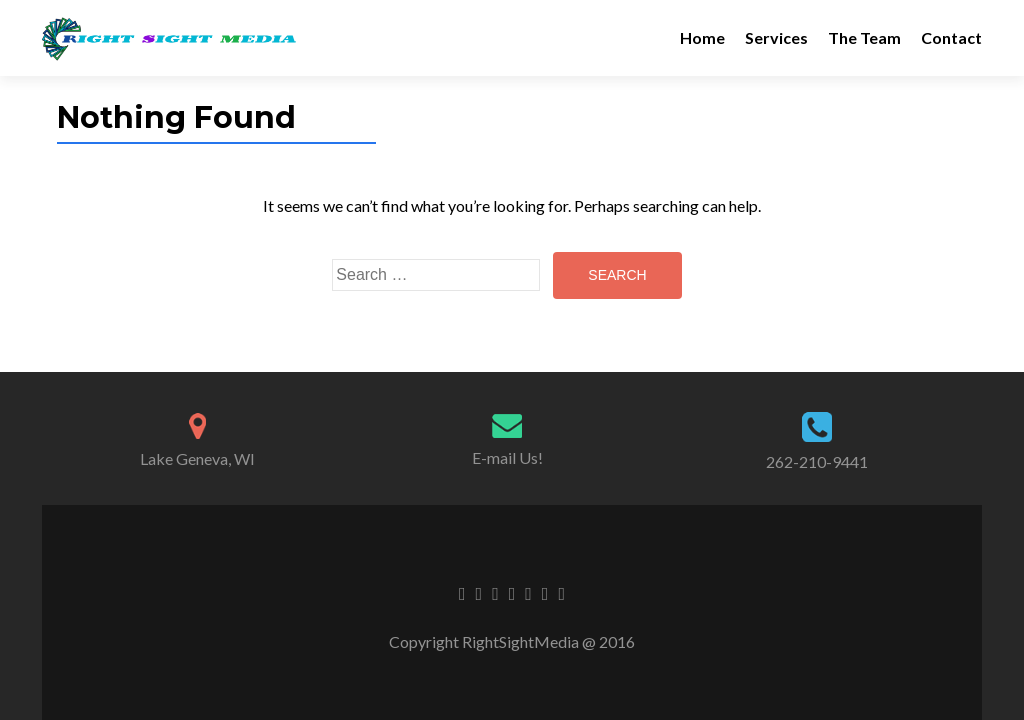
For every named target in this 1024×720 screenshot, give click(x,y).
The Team (864, 37)
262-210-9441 (817, 461)
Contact (951, 37)
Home (702, 37)
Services (776, 37)
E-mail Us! (507, 457)
